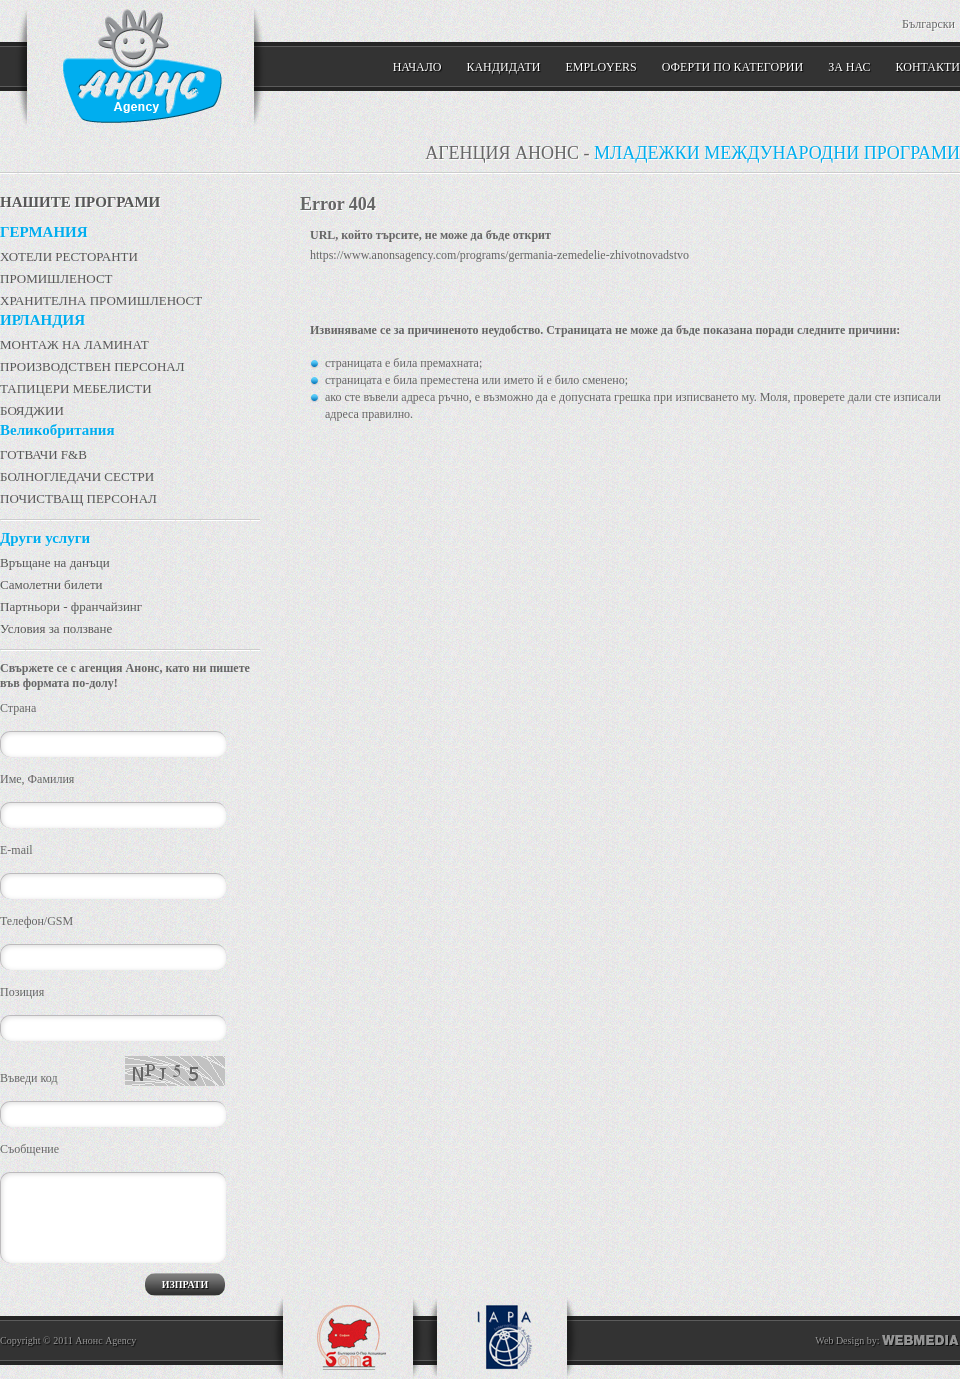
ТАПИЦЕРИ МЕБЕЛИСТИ (76, 388)
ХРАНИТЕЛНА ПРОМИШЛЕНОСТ (101, 300)
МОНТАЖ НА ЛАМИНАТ (74, 344)
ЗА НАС (849, 67)
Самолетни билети (51, 584)
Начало (417, 67)
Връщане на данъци (55, 562)
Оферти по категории (732, 67)
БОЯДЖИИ (32, 410)
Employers (600, 67)
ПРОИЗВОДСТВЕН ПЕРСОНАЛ (92, 366)
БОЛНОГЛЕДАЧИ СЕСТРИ (77, 476)
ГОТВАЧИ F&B (43, 454)
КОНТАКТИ (928, 67)
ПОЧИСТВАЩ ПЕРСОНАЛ (78, 498)
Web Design (839, 1340)
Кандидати (503, 67)
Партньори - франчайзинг (71, 606)
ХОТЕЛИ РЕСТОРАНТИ (69, 256)
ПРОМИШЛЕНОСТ (56, 278)
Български (928, 24)
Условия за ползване (56, 628)
